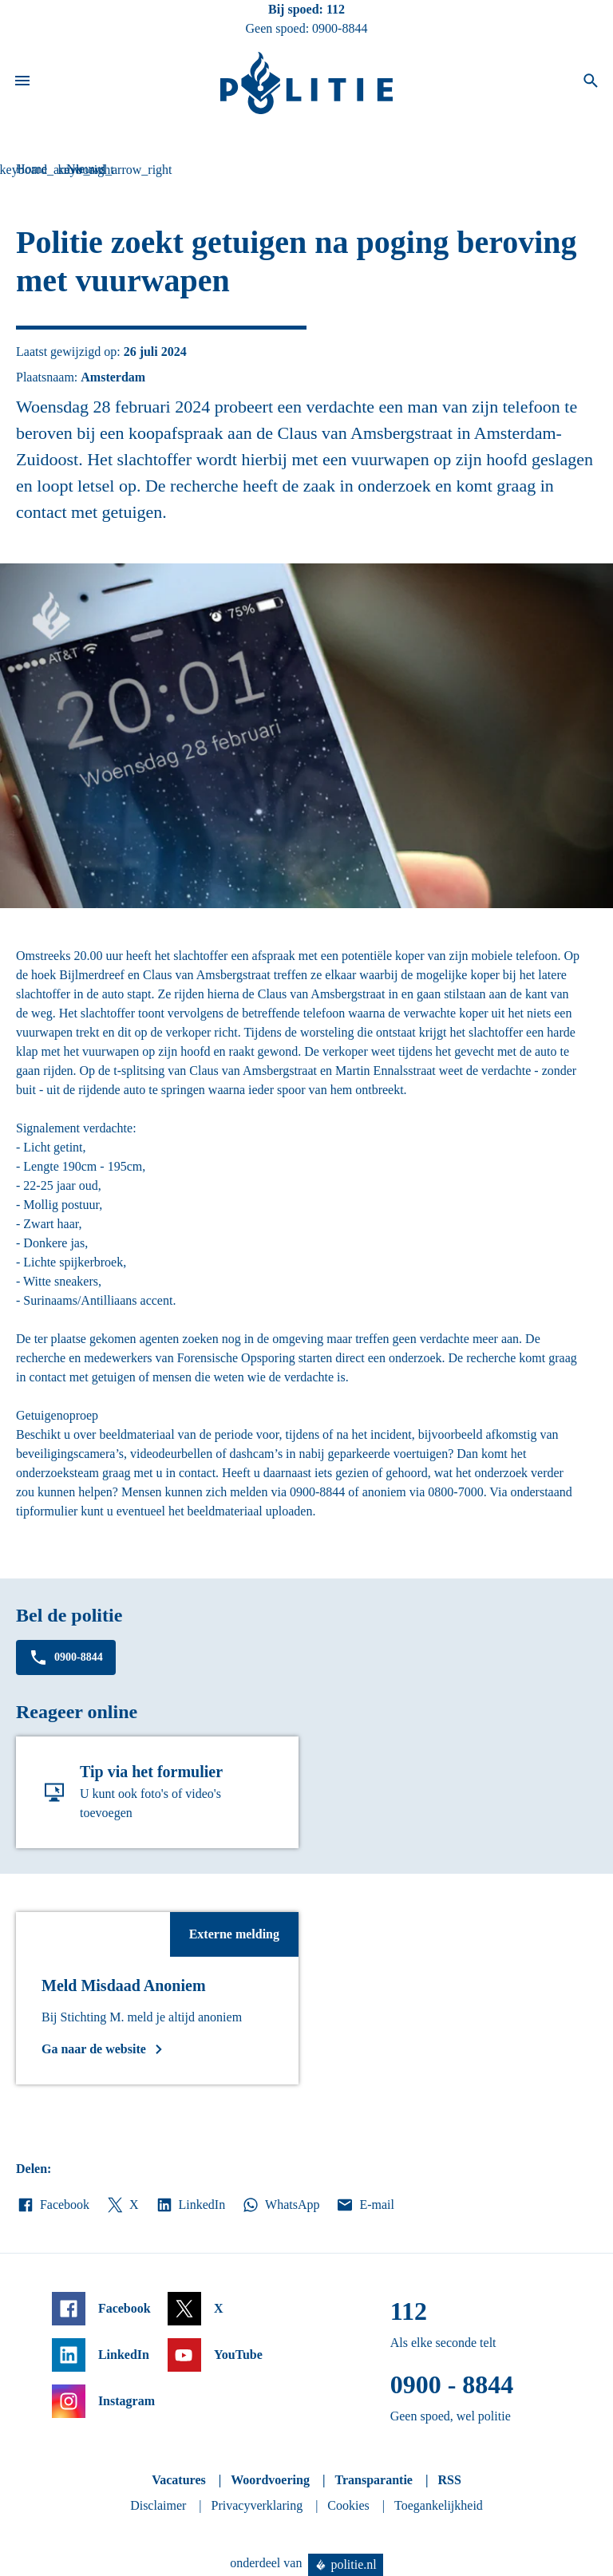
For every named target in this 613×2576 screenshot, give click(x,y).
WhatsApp (280, 2204)
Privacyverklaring (257, 2505)
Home (31, 169)
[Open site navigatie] (22, 83)
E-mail (364, 2204)
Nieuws (85, 169)
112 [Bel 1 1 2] (335, 9)
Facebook (52, 2204)
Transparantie (373, 2480)
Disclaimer (158, 2505)
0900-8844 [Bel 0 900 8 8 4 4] (339, 28)
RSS (449, 2480)
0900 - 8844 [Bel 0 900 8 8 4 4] (452, 2384)
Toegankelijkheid (438, 2505)
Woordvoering (270, 2480)
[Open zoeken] (590, 83)
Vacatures (179, 2480)
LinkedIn (190, 2204)
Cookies (348, 2505)
